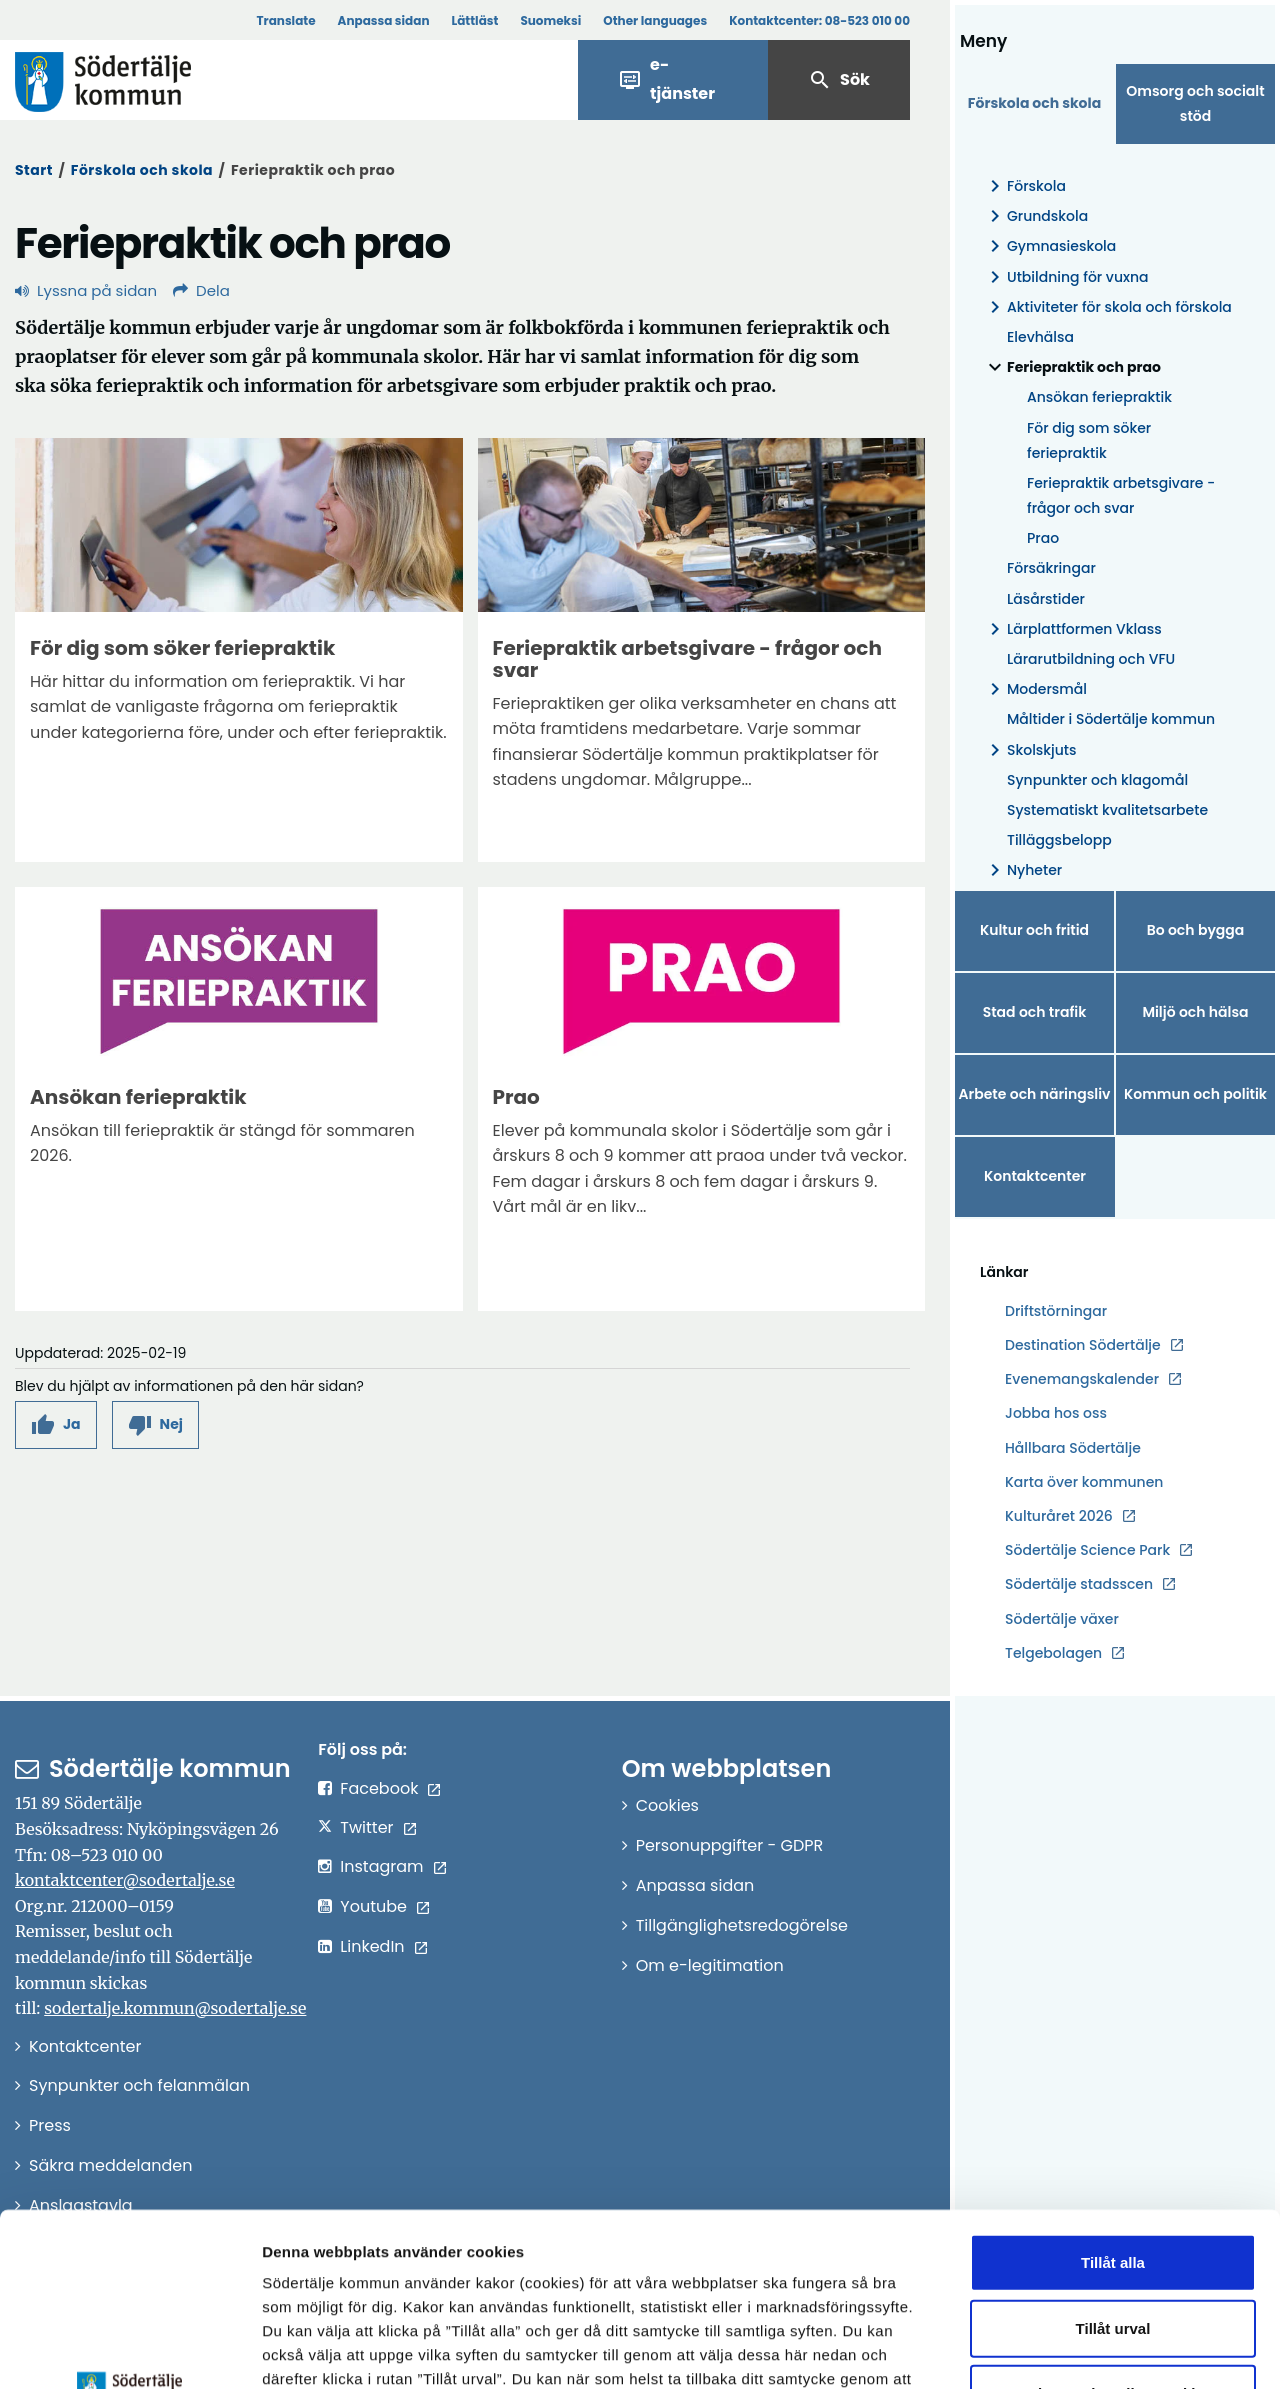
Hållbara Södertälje (1073, 1448)
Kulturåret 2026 (1059, 1516)
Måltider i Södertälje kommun (1111, 719)
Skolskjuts (1030, 750)
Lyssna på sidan (86, 290)
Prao (1043, 538)
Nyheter (1022, 870)
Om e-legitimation (710, 1965)
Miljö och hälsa (1195, 1012)
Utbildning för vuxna (1066, 277)
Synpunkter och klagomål (1097, 780)
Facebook (379, 1788)
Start (34, 170)
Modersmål (1035, 689)
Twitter (366, 1827)
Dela (201, 290)
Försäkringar (1051, 568)
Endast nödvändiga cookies (1113, 2214)
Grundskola (1035, 216)
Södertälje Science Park (1087, 1550)
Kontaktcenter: (819, 20)
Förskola (1024, 186)
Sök (839, 80)
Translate (285, 20)
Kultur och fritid (1034, 930)
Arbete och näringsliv (1035, 1094)
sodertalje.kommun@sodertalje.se (175, 2008)
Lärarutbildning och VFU (1091, 659)
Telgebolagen (1053, 1653)
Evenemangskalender (1082, 1379)
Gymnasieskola (1049, 246)
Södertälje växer (1062, 1619)
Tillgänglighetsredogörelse (742, 1925)
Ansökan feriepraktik (1099, 397)
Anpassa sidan (384, 20)
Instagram (381, 1866)
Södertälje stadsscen (1079, 1584)
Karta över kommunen (1084, 1482)
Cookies (667, 1805)
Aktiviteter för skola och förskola (1107, 307)
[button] (56, 1424)
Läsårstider (1046, 599)
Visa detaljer (1095, 2349)
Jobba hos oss (1056, 1413)
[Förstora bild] (239, 525)
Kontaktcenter (1035, 1176)
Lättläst (475, 20)
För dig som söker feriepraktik (1089, 440)
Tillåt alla (1113, 2083)
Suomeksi (550, 20)
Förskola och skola (142, 170)
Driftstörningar (1056, 1311)
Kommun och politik (1195, 1094)
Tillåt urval (1113, 2148)
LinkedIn (372, 1946)
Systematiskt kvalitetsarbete (1107, 810)
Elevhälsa (1040, 337)
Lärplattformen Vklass (1072, 629)
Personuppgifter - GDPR (730, 1845)
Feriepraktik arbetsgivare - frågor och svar (1121, 495)
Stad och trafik (1035, 1012)
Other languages (655, 20)
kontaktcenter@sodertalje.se (125, 1880)
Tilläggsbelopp (1059, 840)
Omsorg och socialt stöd (1195, 103)
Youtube (373, 1906)
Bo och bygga (1196, 930)
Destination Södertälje (1083, 1345)
